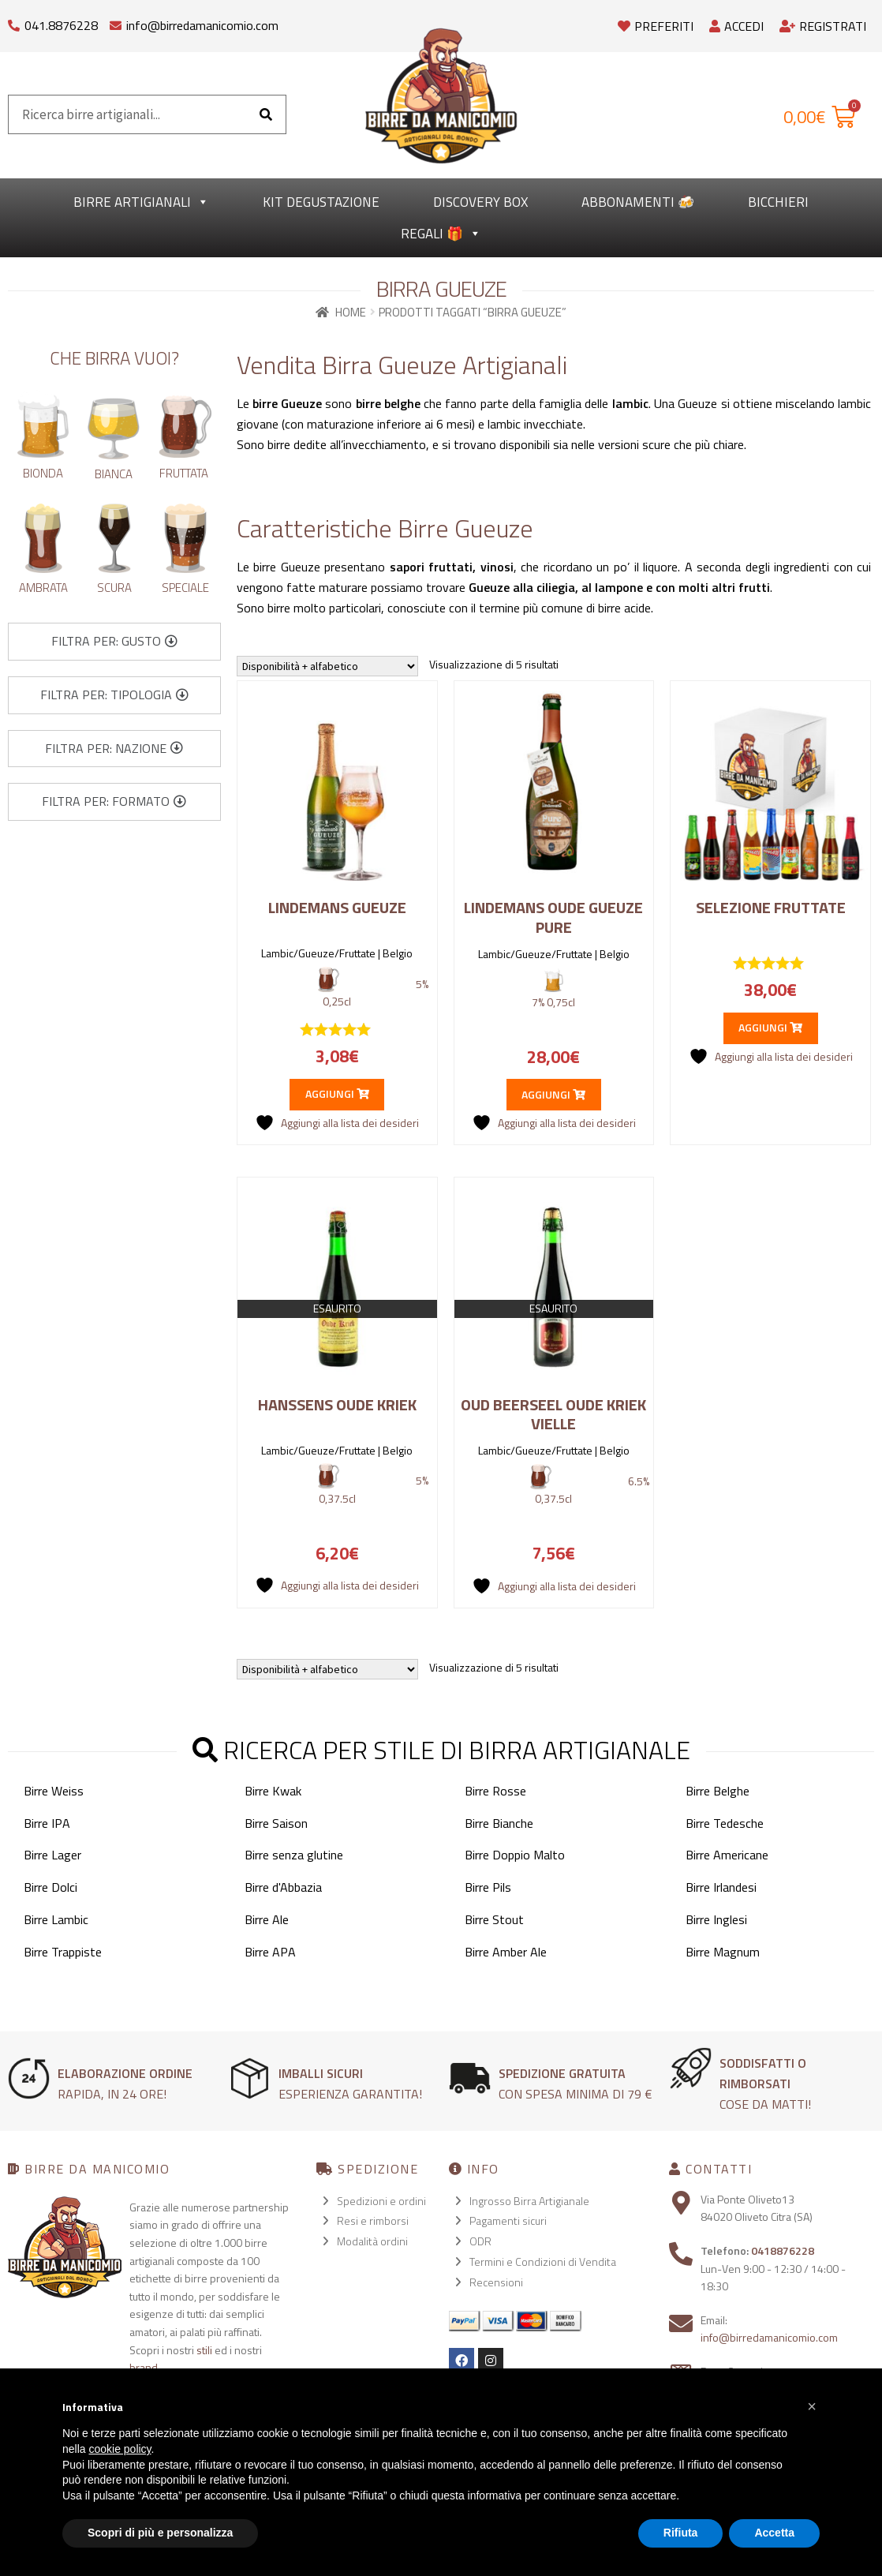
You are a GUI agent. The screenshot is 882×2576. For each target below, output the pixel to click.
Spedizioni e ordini (381, 2200)
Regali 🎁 (441, 233)
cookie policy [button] (119, 2449)
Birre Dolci (50, 1887)
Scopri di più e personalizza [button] (160, 2532)
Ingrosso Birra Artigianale (529, 2200)
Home (350, 312)
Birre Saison (276, 1823)
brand (143, 2367)
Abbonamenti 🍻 (637, 202)
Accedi (736, 26)
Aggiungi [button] (337, 1093)
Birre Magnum (723, 1951)
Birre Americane (727, 1854)
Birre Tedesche (725, 1823)
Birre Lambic (56, 1919)
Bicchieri (778, 202)
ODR (480, 2241)
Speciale (185, 587)
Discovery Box (480, 202)
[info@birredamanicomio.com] (115, 22)
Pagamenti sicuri (508, 2220)
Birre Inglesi (716, 1919)
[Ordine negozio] (327, 666)
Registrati (822, 26)
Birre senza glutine (294, 1854)
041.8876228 (61, 25)
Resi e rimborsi (373, 2220)
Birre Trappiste (63, 1951)
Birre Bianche (499, 1823)
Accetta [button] (774, 2532)
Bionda (43, 473)
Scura (114, 587)
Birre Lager (52, 1854)
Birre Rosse (495, 1790)
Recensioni (496, 2282)
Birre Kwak (273, 1790)
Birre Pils (488, 1887)
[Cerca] (266, 114)
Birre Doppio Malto (515, 1854)
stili (204, 2350)
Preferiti (655, 26)
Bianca (114, 474)
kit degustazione (321, 202)
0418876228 (782, 2250)
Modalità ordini (372, 2241)
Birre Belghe (717, 1790)
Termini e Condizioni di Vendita (542, 2261)
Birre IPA (47, 1823)
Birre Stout (494, 1919)
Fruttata (183, 473)
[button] (114, 641)
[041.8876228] (14, 22)
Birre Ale (267, 1919)
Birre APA (270, 1951)
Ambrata (43, 587)
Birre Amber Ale (506, 1951)
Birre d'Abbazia (283, 1887)
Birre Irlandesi (721, 1887)
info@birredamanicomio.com (202, 25)
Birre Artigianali (141, 202)
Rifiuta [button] (680, 2532)
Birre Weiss (54, 1790)
